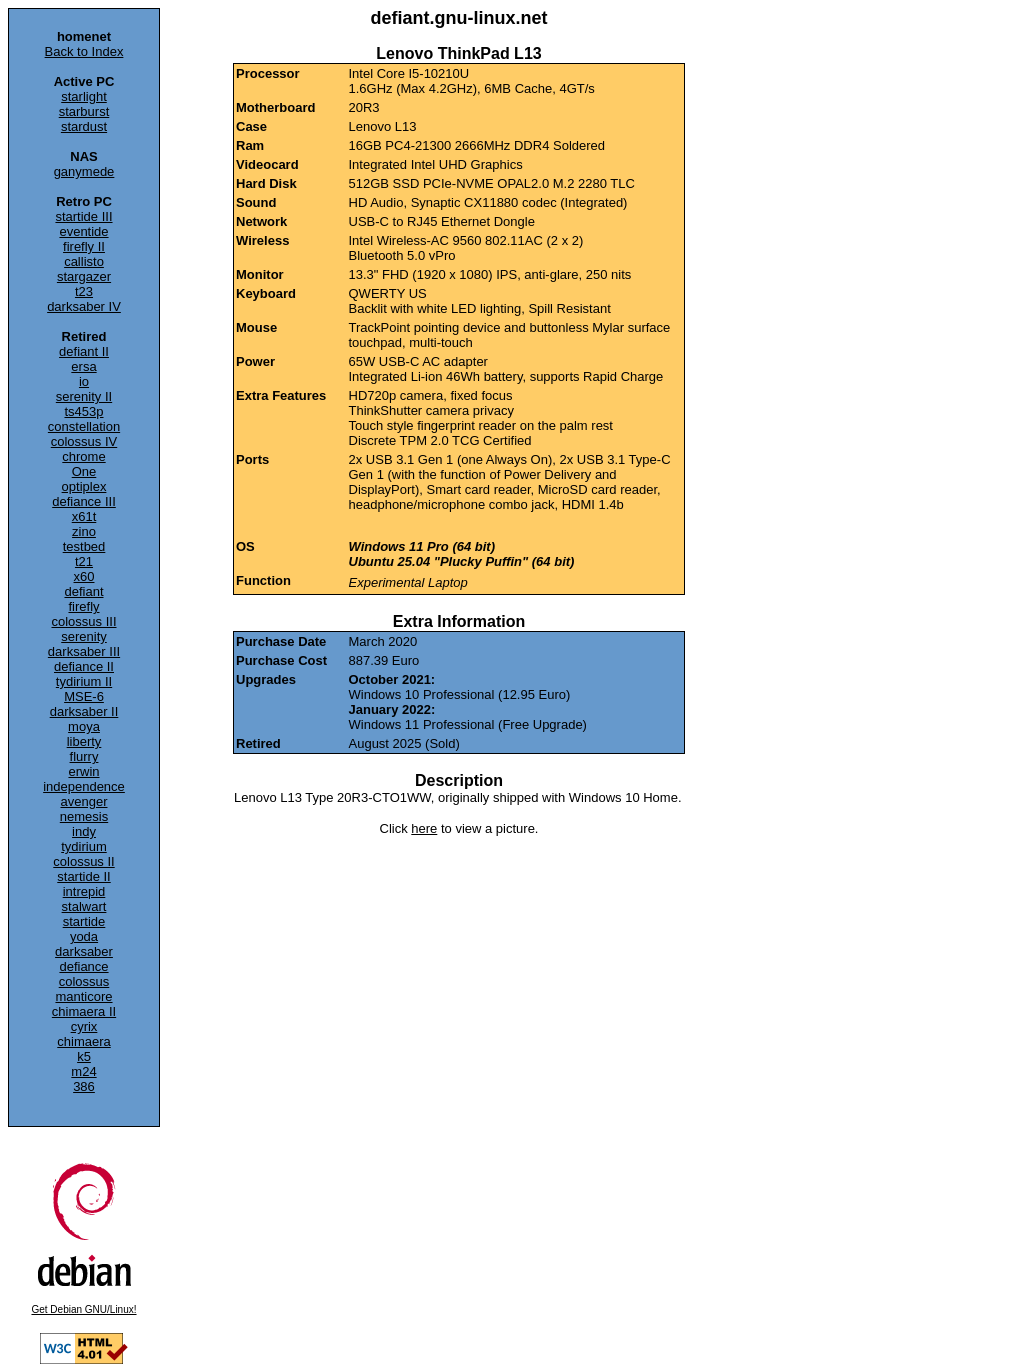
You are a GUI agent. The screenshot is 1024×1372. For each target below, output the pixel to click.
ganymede (84, 171)
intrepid (84, 891)
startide (84, 921)
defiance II (84, 666)
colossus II (83, 861)
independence (84, 786)
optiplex (84, 486)
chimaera (83, 1041)
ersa (83, 366)
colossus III (83, 621)
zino (84, 531)
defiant (83, 591)
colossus (84, 981)
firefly (83, 606)
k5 (84, 1056)
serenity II (84, 396)
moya (84, 726)
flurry (84, 756)
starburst (84, 111)
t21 (84, 561)
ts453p (83, 411)
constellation (84, 426)
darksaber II (84, 711)
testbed (84, 546)
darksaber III (84, 651)
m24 (83, 1071)
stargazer (84, 276)
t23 (84, 291)
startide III (83, 216)
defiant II (84, 351)
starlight (84, 96)
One (84, 471)
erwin (83, 771)
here (424, 828)
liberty (84, 741)
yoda (84, 936)
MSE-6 (84, 696)
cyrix (84, 1026)
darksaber (84, 951)
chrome (83, 456)
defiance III (84, 501)
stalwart (84, 906)
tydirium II (84, 681)
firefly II (84, 246)
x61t (84, 516)
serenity (84, 636)
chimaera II (84, 1011)
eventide (83, 231)
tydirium (84, 846)
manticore (83, 996)
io (84, 381)
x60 (84, 576)
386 (84, 1086)
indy (84, 831)
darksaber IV (84, 306)
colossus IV (84, 441)
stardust (84, 126)
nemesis (84, 816)
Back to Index (84, 51)
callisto (84, 261)
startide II (83, 876)
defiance (83, 966)
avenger (84, 801)
